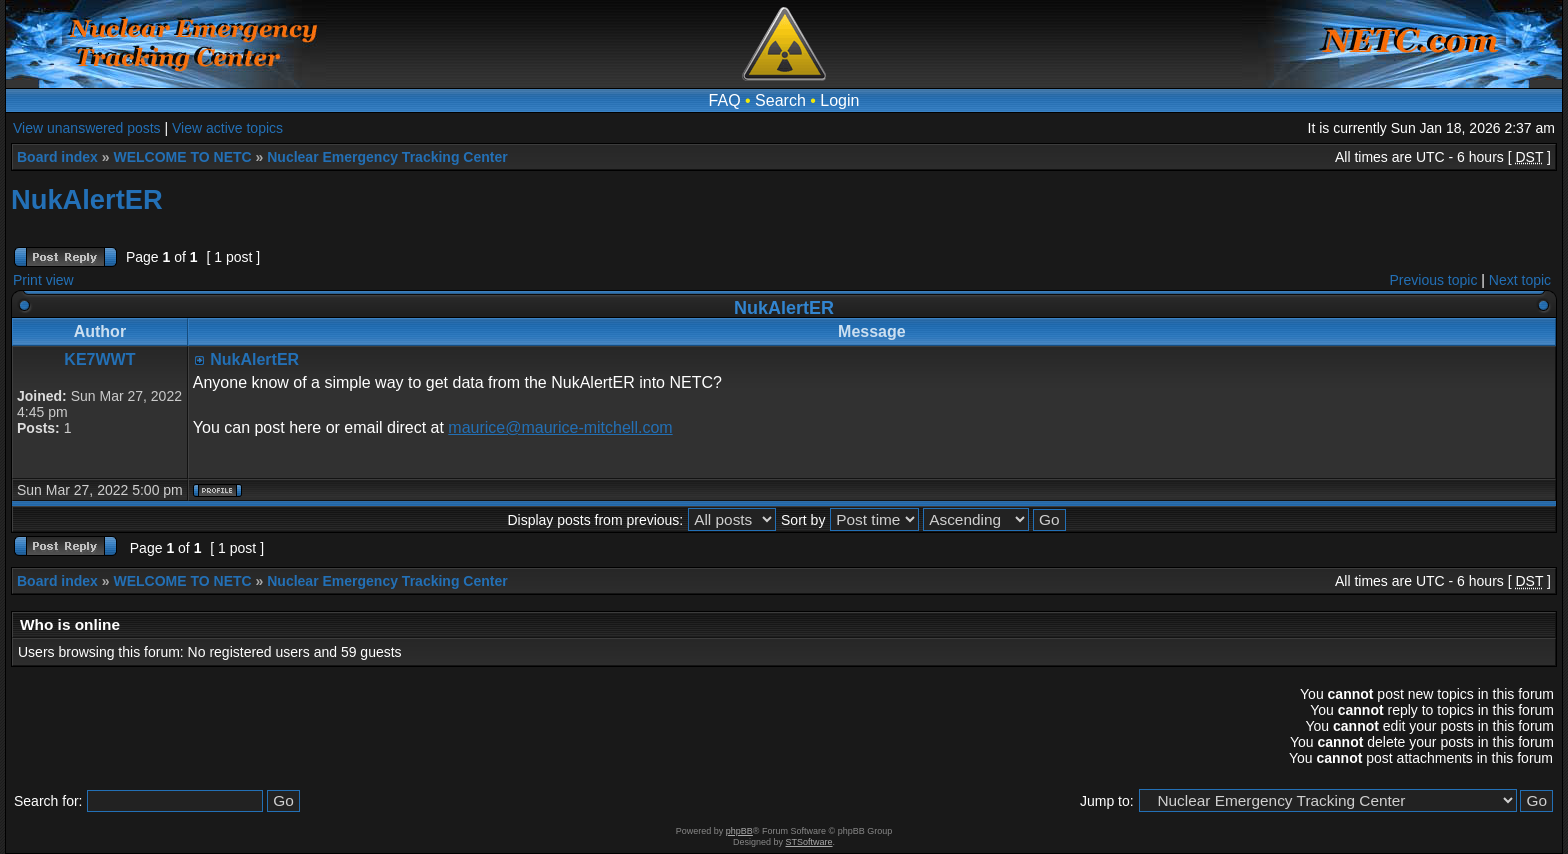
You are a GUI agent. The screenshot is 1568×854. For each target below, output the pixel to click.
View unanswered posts (87, 128)
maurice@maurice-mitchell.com (560, 427)
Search (780, 100)
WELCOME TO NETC (182, 157)
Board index (57, 157)
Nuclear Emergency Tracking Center (387, 157)
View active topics (227, 128)
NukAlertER (87, 199)
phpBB (739, 831)
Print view (43, 280)
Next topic (1520, 280)
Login (839, 100)
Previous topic (1434, 280)
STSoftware (809, 842)
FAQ (725, 100)
